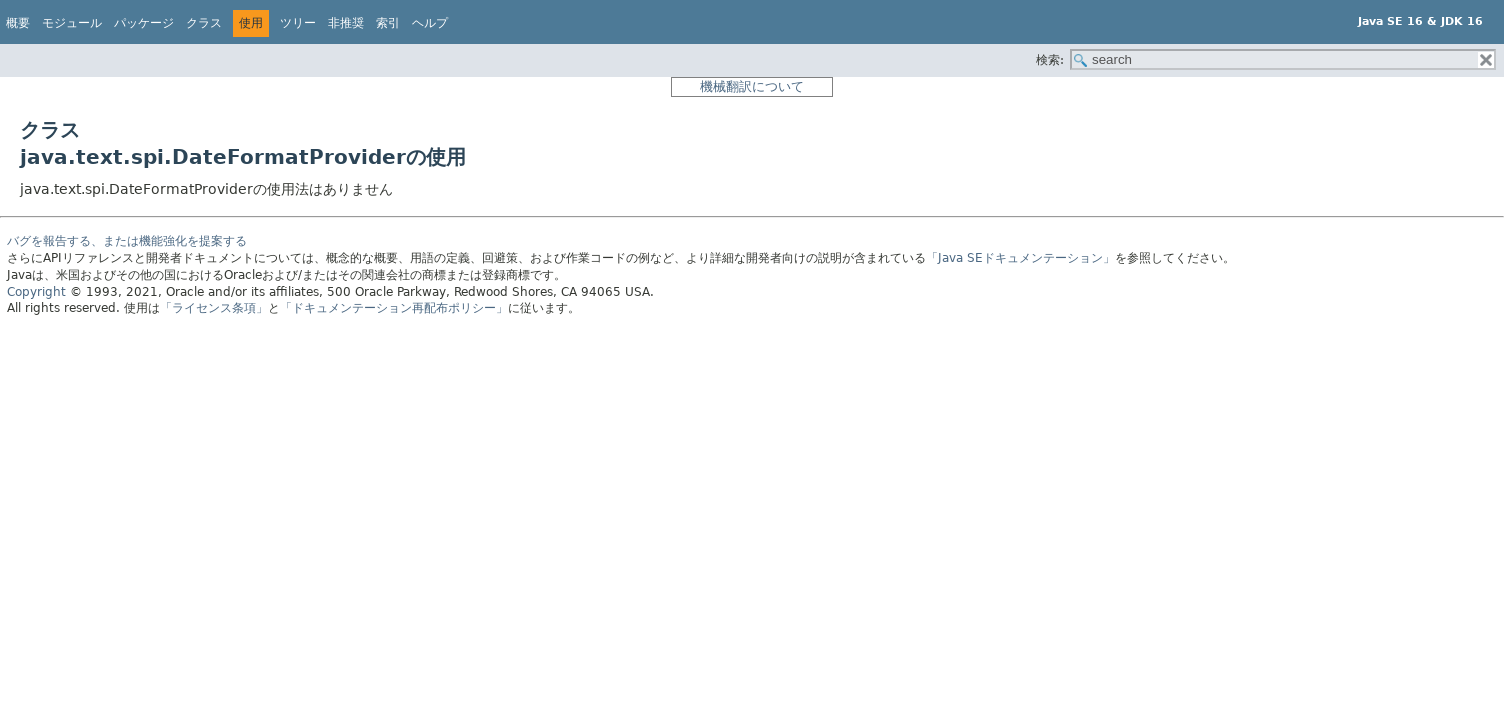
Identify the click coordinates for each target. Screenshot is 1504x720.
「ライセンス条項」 (214, 308)
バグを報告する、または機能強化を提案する (127, 241)
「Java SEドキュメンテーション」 (1020, 258)
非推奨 (346, 23)
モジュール (72, 23)
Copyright (36, 292)
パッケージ (144, 23)
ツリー (298, 23)
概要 (18, 23)
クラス (204, 23)
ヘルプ (430, 23)
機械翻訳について (752, 86)
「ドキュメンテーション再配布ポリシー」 (394, 308)
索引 (388, 23)
